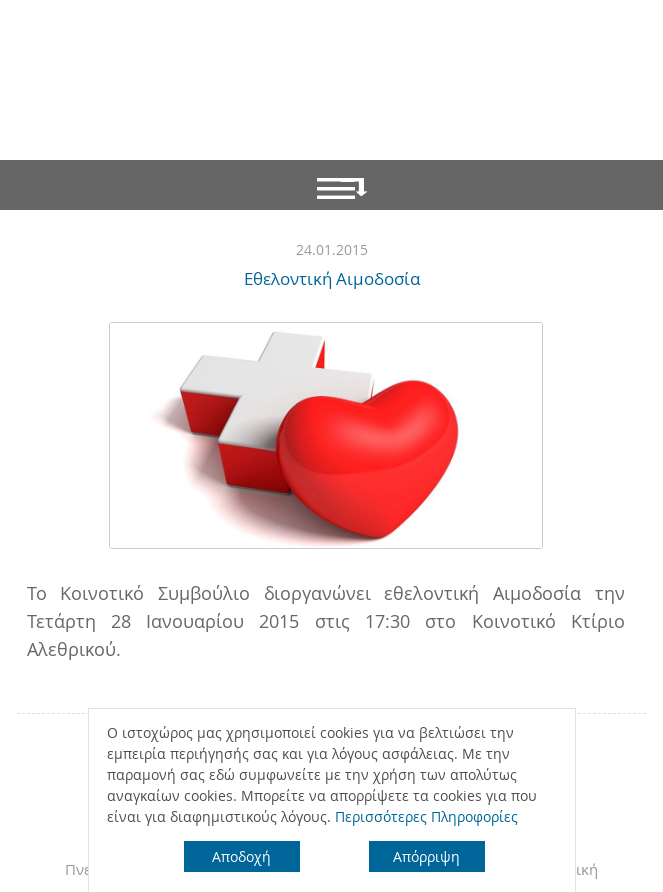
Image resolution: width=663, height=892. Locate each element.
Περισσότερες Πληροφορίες (426, 816)
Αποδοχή (241, 856)
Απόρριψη (426, 856)
